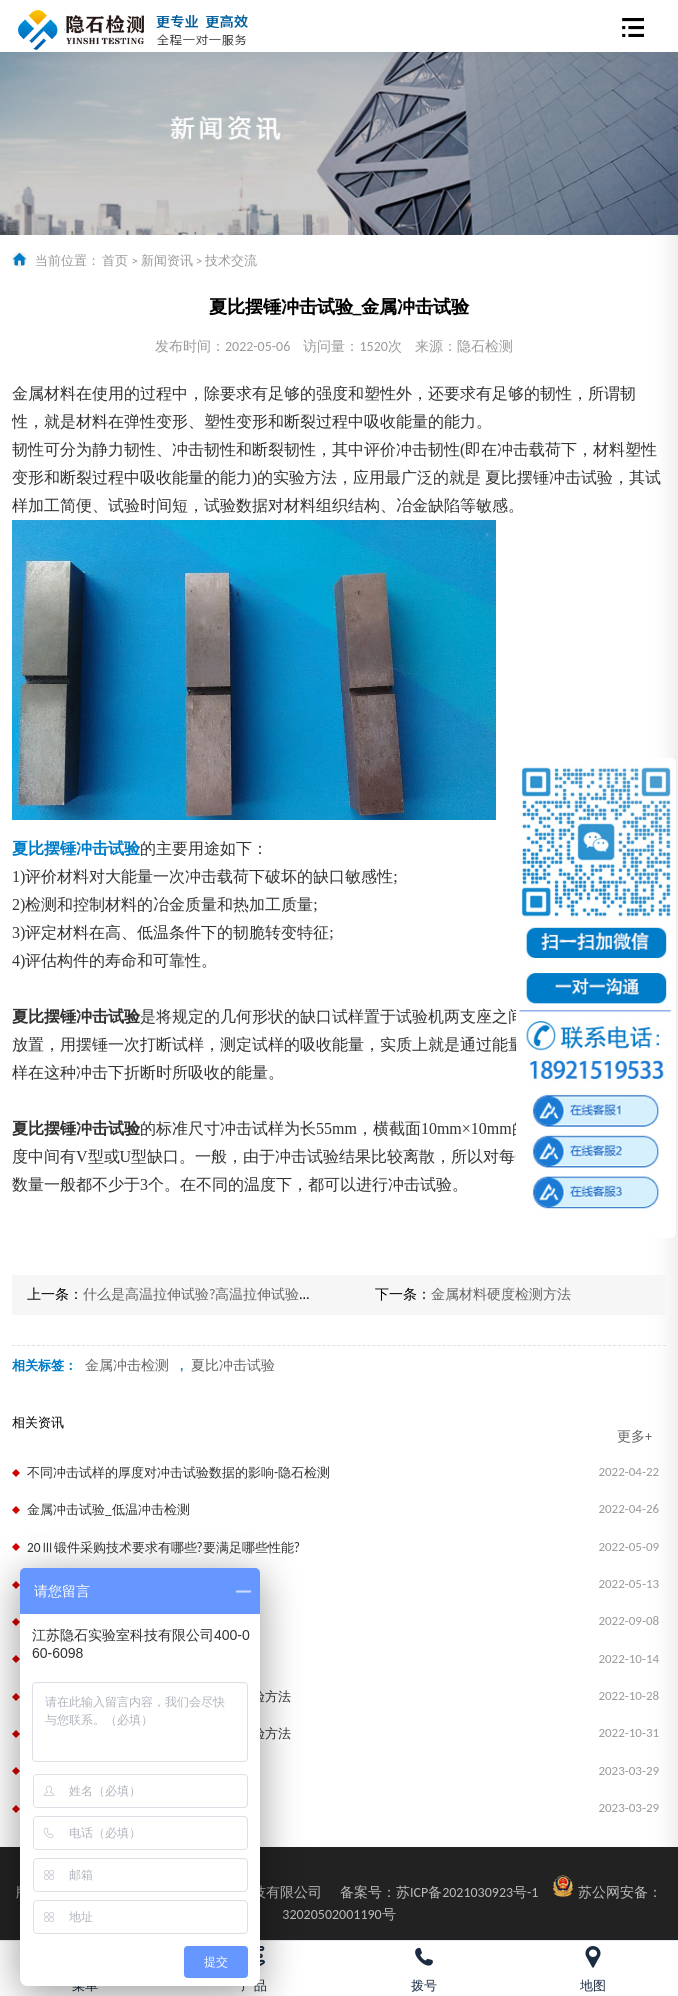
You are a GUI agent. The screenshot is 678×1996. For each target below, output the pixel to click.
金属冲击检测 (127, 1365)
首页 (115, 260)
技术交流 (231, 260)
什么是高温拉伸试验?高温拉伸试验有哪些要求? (229, 1294)
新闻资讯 (167, 260)
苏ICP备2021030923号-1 (439, 1892)
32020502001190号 (338, 1914)
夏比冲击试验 (233, 1365)
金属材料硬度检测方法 (501, 1294)
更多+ (634, 1436)
